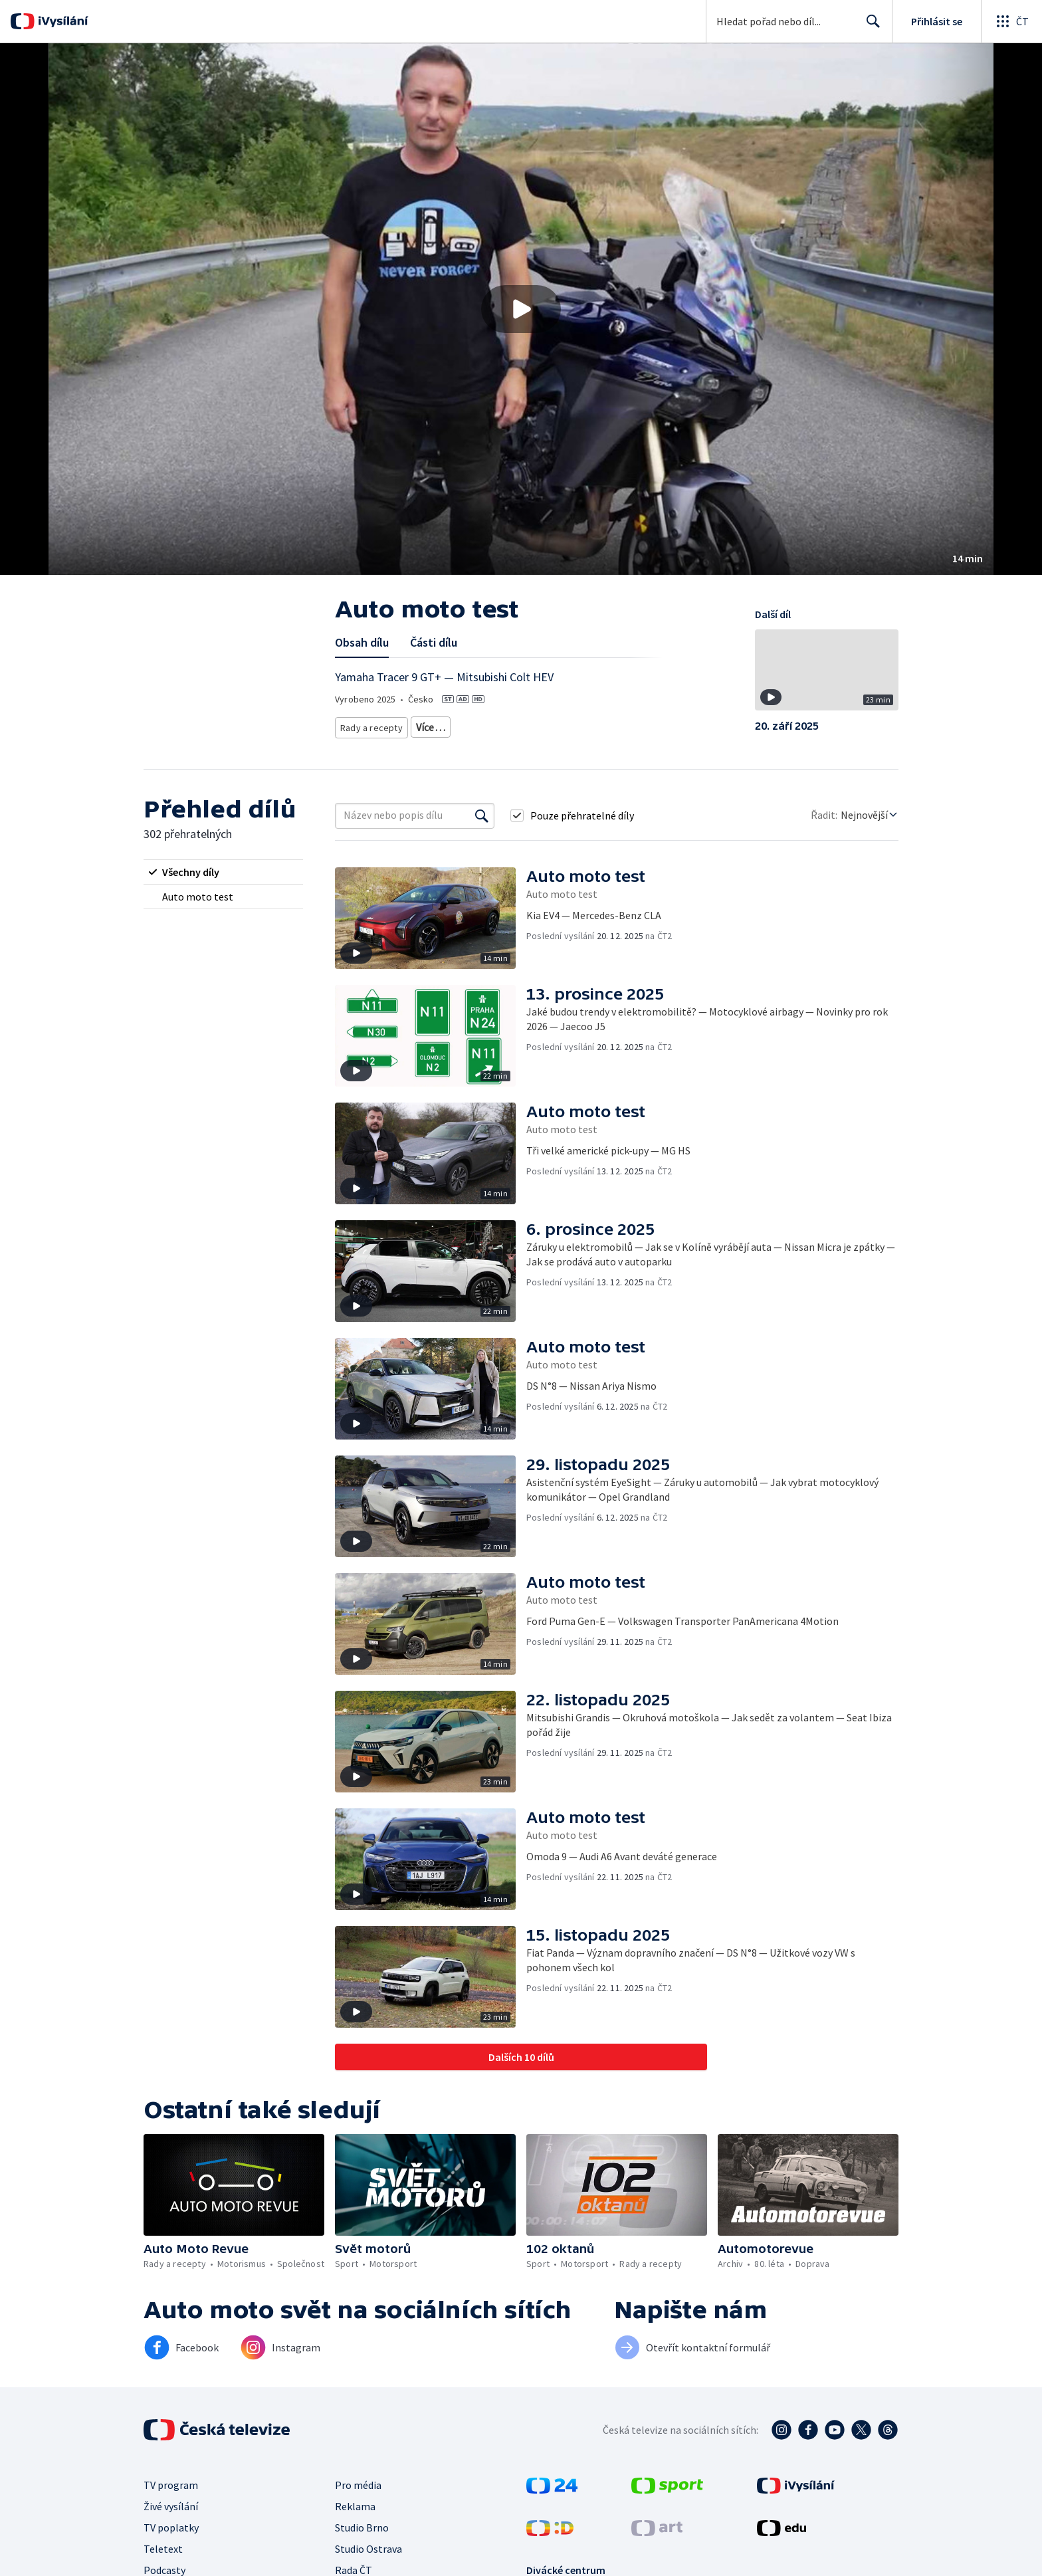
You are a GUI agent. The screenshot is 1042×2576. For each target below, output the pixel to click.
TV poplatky (171, 2527)
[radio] (223, 872)
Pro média (358, 2485)
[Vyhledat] (482, 815)
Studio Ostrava (368, 2548)
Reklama (355, 2506)
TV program (171, 2485)
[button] (521, 309)
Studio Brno (362, 2527)
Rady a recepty (369, 725)
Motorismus (434, 725)
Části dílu (433, 642)
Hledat (869, 26)
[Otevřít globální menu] (1011, 21)
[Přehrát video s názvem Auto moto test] (521, 309)
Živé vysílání (171, 2506)
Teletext (163, 2548)
